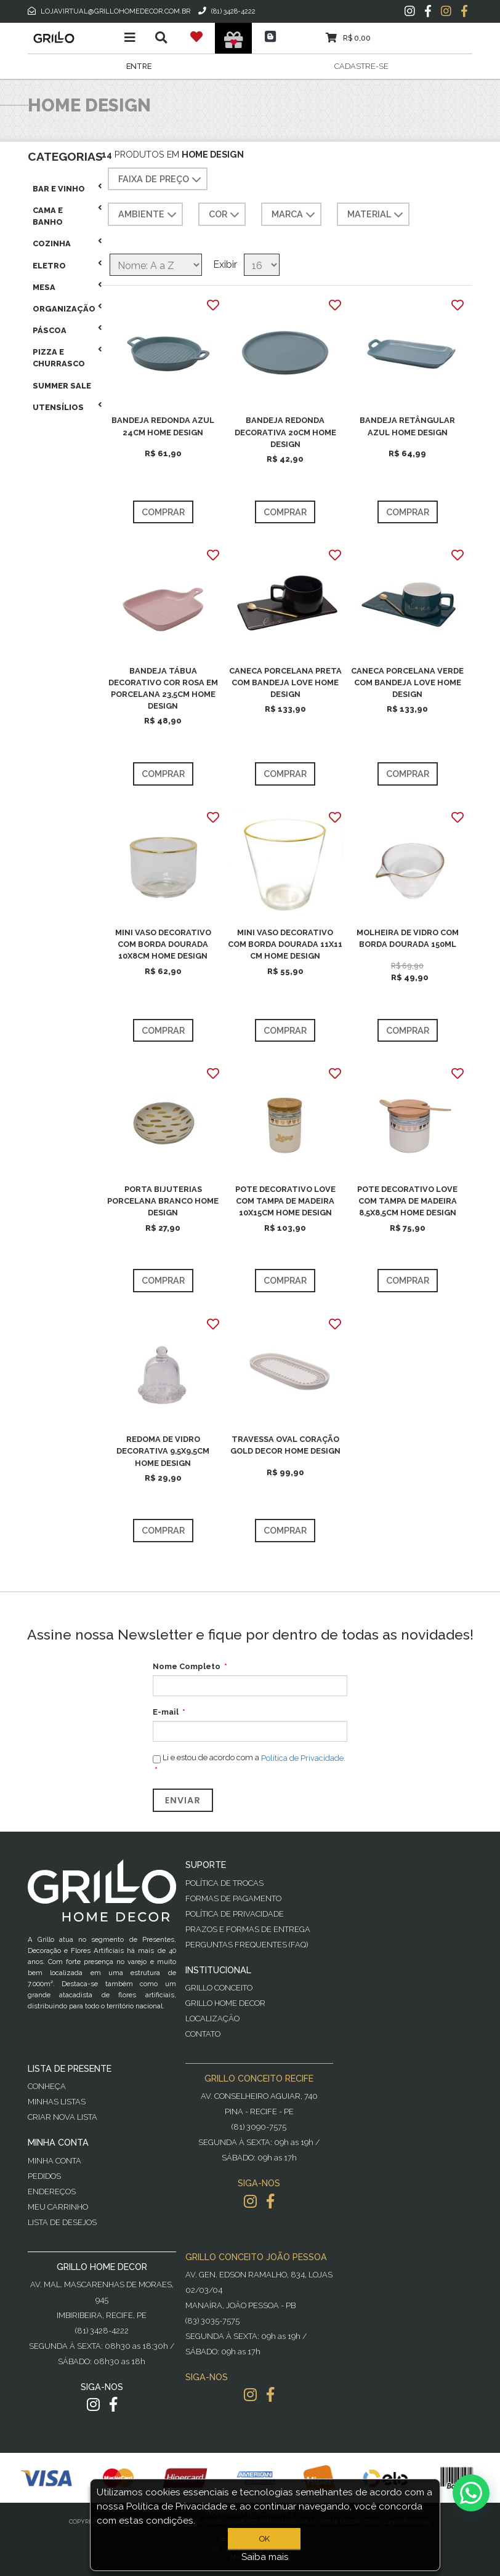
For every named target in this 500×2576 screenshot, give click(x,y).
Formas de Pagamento (233, 1898)
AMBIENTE (148, 214)
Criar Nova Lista (62, 2117)
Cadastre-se (361, 66)
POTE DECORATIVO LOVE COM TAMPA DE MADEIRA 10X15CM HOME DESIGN (285, 1201)
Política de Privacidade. (303, 1758)
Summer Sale (62, 385)
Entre (138, 66)
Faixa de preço (161, 179)
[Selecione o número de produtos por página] (262, 265)
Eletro (49, 265)
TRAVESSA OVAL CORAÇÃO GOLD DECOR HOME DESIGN (285, 1445)
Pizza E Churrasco (59, 357)
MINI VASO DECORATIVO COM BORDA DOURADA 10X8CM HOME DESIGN (163, 944)
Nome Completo (186, 1666)
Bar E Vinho (59, 188)
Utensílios (58, 407)
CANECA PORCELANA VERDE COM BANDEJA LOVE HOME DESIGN (407, 682)
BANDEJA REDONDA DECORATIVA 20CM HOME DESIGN (285, 432)
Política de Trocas (224, 1883)
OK (264, 2538)
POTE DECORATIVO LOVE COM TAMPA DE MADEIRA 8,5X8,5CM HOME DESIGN (407, 1201)
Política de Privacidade (234, 1913)
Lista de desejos (62, 2222)
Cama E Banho (48, 216)
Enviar (183, 1800)
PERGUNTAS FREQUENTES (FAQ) (246, 1944)
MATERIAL (376, 214)
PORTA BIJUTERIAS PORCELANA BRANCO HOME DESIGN (163, 1201)
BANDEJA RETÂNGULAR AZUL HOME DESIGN (407, 426)
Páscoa (50, 330)
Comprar (163, 512)
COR (225, 214)
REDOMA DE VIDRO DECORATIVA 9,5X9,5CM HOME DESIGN (162, 1451)
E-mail (166, 1712)
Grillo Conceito (218, 1987)
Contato (202, 2034)
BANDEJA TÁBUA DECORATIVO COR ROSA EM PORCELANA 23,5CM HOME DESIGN (163, 688)
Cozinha (52, 243)
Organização (64, 308)
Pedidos (44, 2176)
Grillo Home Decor (225, 2003)
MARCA (295, 214)
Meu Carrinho (58, 2207)
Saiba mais (265, 2556)
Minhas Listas (57, 2101)
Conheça (47, 2086)
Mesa (44, 287)
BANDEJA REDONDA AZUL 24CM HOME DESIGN (162, 426)
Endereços (52, 2191)
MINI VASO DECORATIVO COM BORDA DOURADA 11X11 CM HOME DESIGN (285, 944)
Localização (212, 2018)
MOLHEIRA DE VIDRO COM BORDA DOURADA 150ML (408, 938)
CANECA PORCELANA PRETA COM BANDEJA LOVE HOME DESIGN (285, 682)
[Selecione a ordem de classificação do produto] (156, 265)
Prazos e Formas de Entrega (247, 1929)
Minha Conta (54, 2160)
